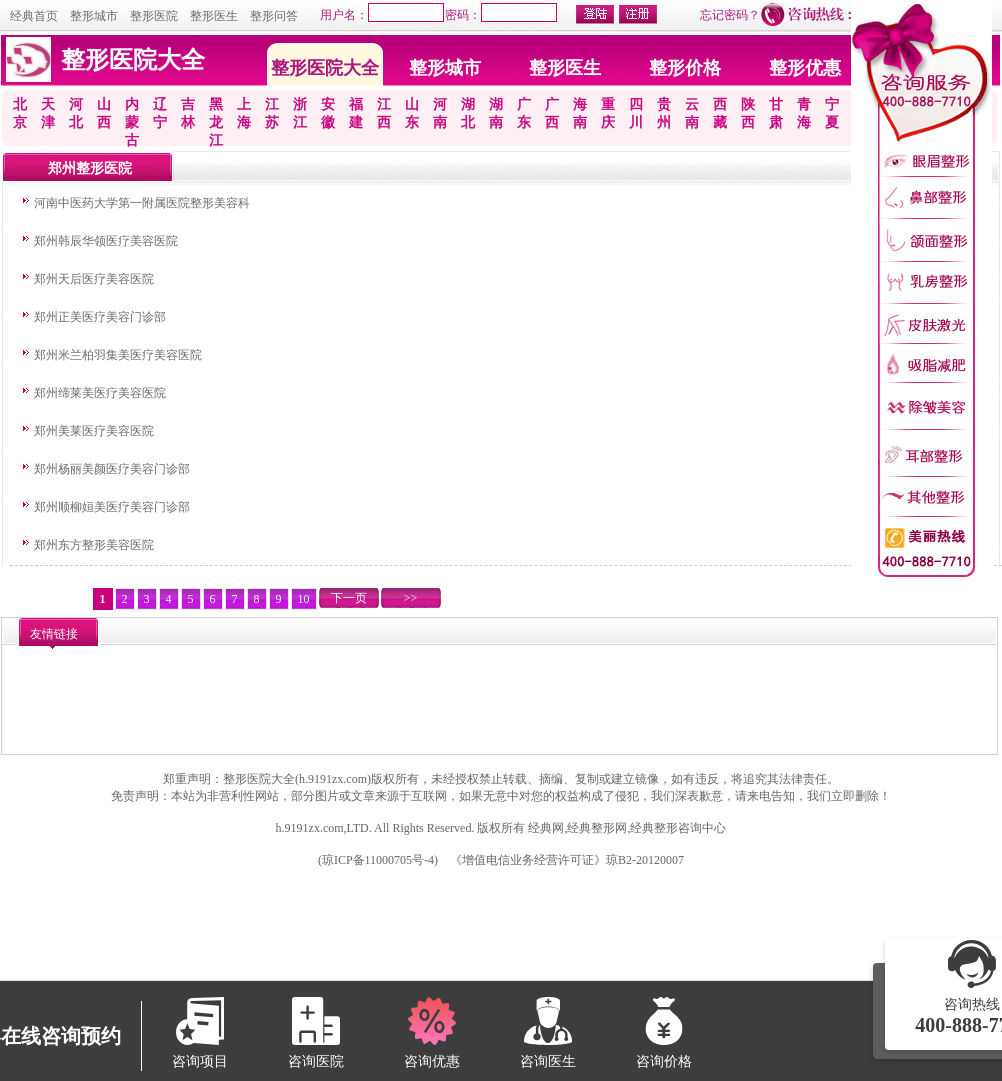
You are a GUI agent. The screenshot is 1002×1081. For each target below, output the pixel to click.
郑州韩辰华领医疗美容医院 (106, 241)
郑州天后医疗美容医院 (94, 279)
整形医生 (214, 16)
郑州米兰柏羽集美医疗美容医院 (118, 355)
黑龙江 (216, 122)
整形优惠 (805, 68)
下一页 (349, 598)
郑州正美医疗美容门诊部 (100, 317)
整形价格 (685, 68)
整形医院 (154, 16)
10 (304, 599)
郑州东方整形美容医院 (94, 545)
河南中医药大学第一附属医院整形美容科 (142, 203)
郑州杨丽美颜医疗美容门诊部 (112, 469)
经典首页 (34, 16)
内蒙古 (132, 122)
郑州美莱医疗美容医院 (94, 431)
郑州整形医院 (90, 168)
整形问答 (274, 16)
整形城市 (94, 16)
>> (411, 598)
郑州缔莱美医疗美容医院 (100, 393)
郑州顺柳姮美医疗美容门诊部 (112, 507)
